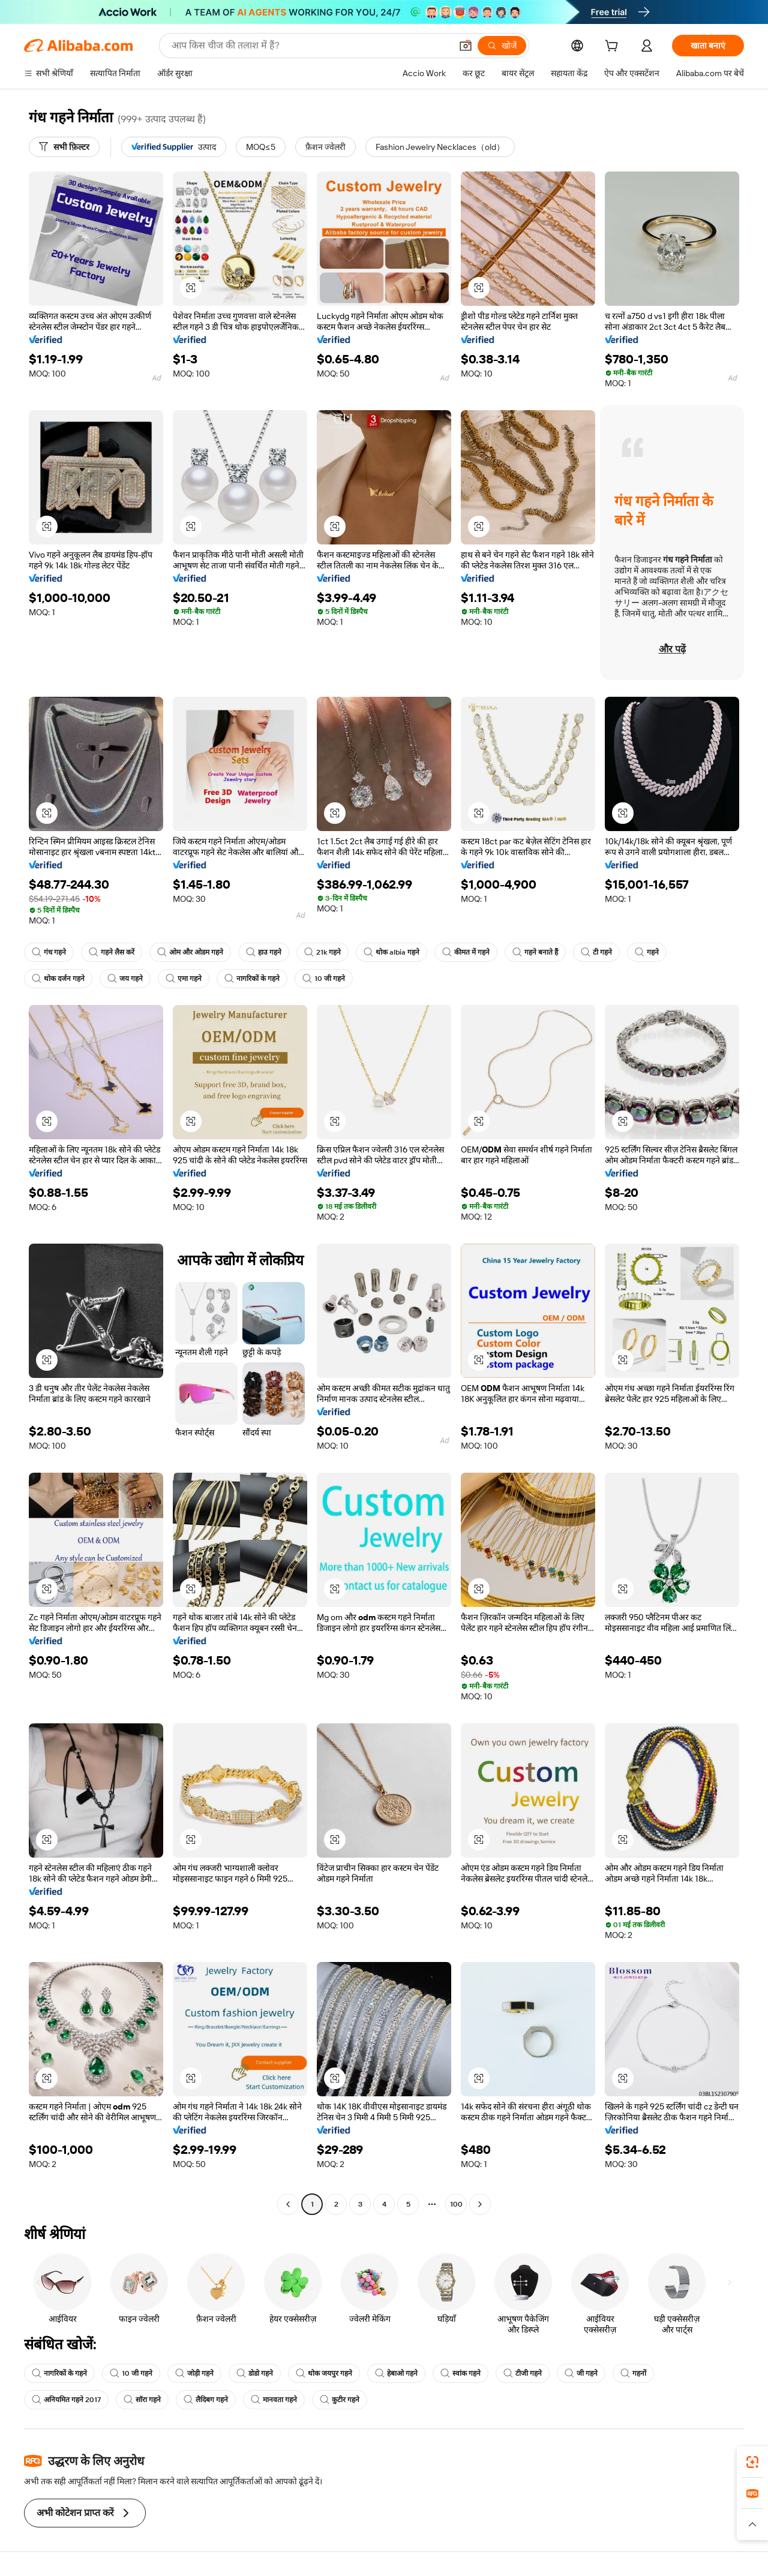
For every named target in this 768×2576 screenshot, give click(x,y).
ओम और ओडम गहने (190, 952)
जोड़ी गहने (194, 2373)
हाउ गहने (263, 952)
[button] (465, 45)
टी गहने (596, 952)
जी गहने (581, 2373)
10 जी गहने (323, 978)
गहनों (633, 2373)
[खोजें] (502, 45)
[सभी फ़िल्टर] (64, 147)
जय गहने (125, 978)
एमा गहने (184, 978)
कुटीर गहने (339, 2400)
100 (456, 2204)
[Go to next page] (480, 2204)
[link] (752, 2462)
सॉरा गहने (142, 2400)
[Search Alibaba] (310, 45)
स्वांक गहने (460, 2373)
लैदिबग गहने (206, 2400)
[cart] (614, 47)
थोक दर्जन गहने (58, 978)
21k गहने (322, 952)
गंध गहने (49, 952)
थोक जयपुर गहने (324, 2373)
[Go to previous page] (288, 2204)
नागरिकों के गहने (252, 978)
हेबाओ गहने (396, 2373)
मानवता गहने (274, 2400)
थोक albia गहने (391, 952)
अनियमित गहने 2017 (66, 2400)
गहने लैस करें (111, 952)
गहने (647, 952)
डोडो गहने (254, 2373)
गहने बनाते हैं (535, 952)
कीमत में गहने (466, 952)
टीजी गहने (522, 2373)
